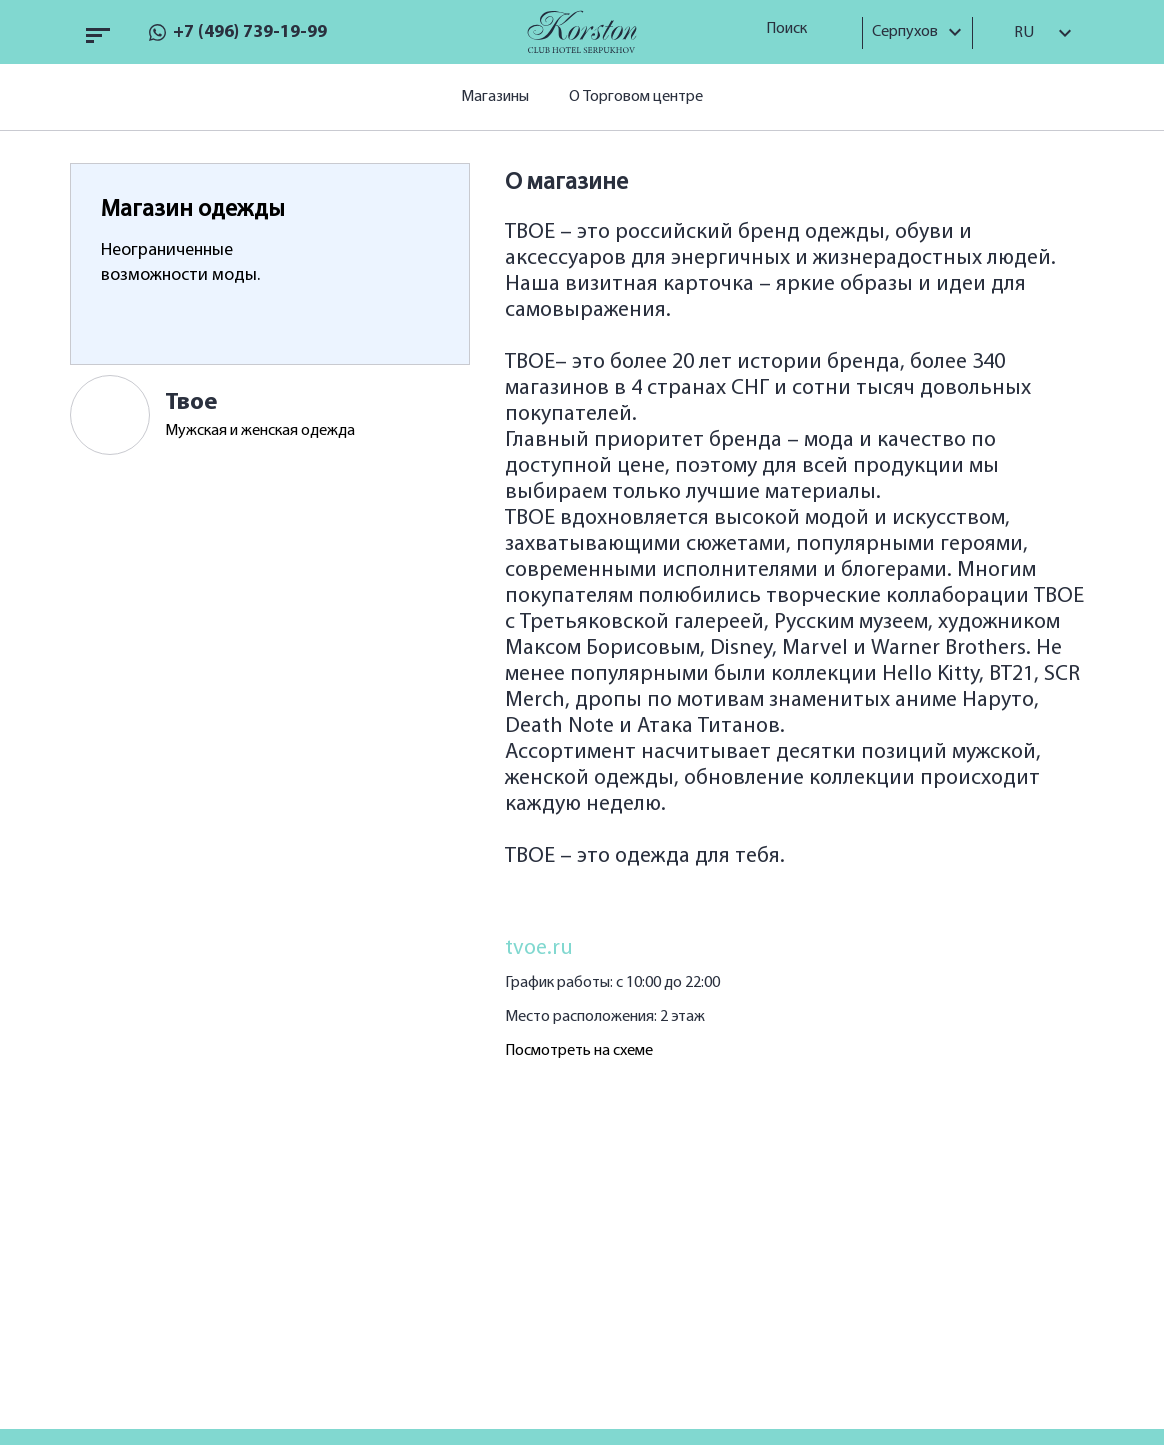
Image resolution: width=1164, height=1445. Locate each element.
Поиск (793, 29)
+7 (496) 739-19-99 (250, 32)
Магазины (495, 97)
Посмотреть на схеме (579, 1051)
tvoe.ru (539, 948)
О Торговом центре (636, 97)
